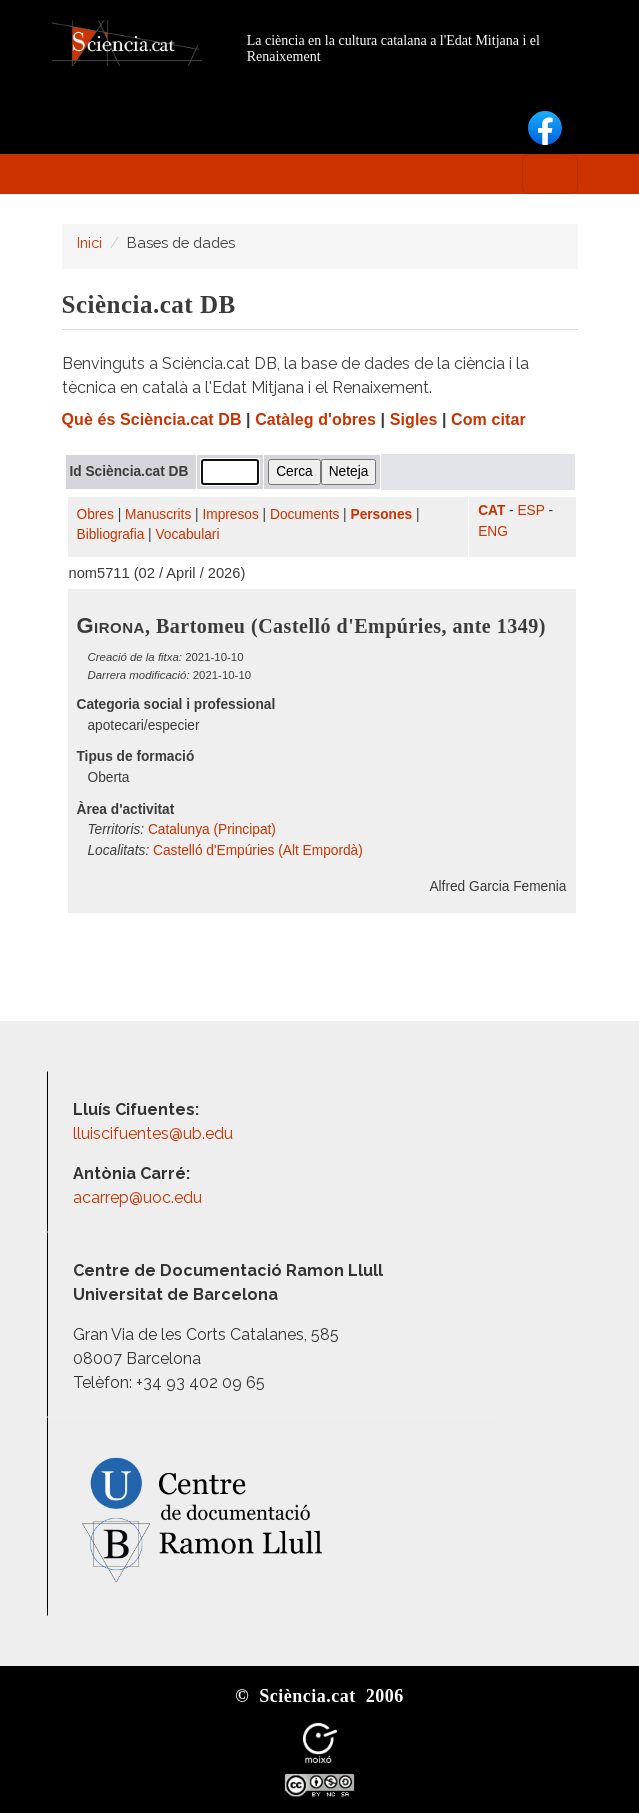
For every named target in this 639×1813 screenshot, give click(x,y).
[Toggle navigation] (550, 174)
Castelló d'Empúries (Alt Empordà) (258, 850)
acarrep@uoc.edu (137, 1197)
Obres (95, 514)
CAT (491, 510)
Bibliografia (111, 534)
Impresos (230, 514)
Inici (89, 242)
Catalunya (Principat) (212, 829)
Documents (304, 514)
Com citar (488, 419)
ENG (493, 531)
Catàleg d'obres (315, 419)
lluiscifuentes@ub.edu (155, 1133)
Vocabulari (187, 534)
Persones (382, 514)
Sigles (414, 419)
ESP (530, 510)
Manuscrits (158, 514)
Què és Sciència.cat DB (152, 419)
